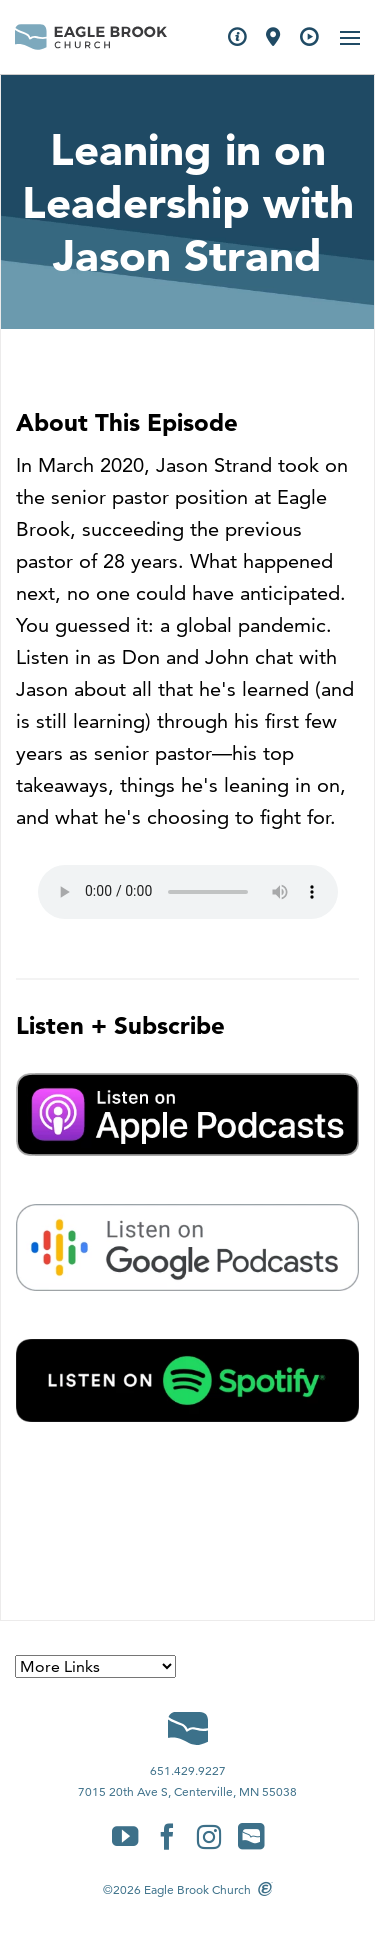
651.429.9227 (188, 1770)
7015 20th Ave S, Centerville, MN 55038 (187, 1791)
